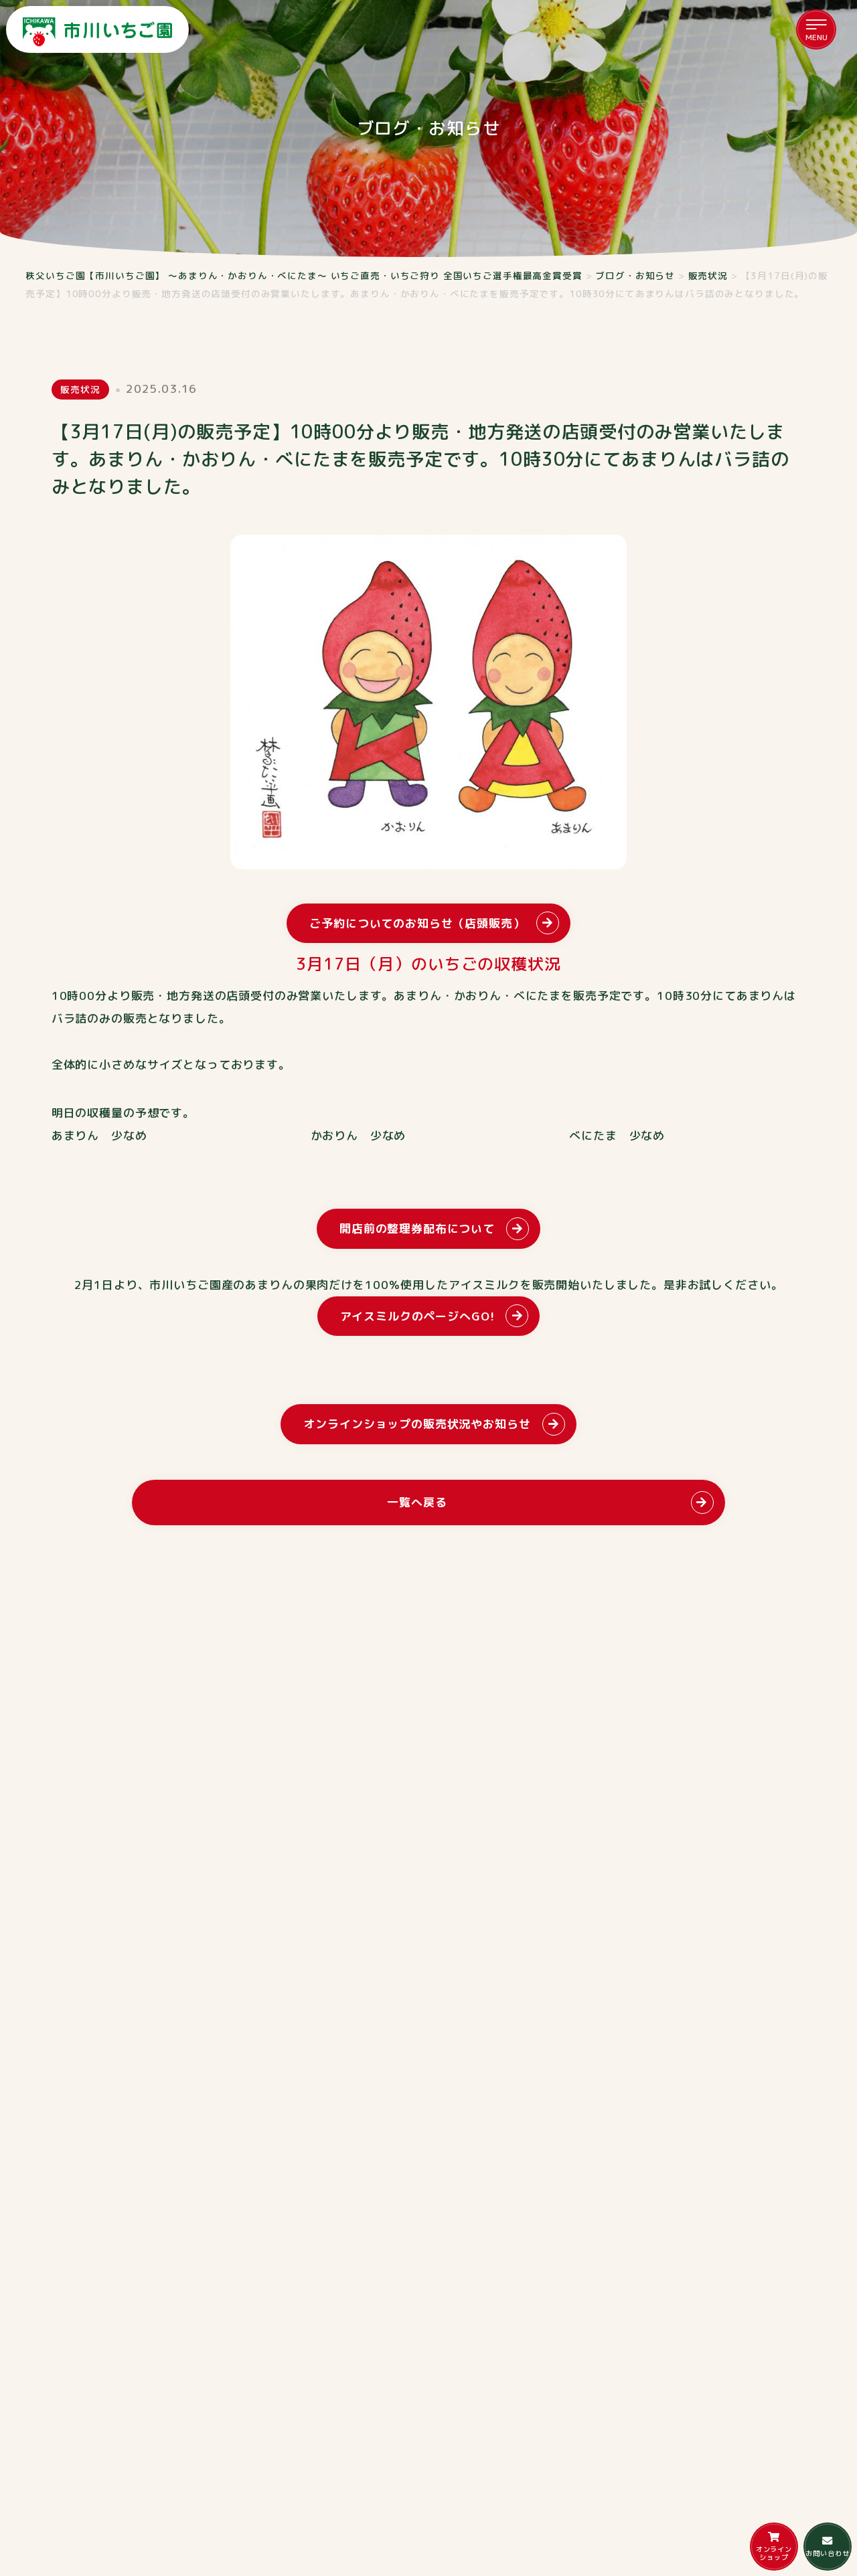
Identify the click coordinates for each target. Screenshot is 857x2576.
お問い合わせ (827, 2547)
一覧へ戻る (417, 1502)
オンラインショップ (773, 2547)
